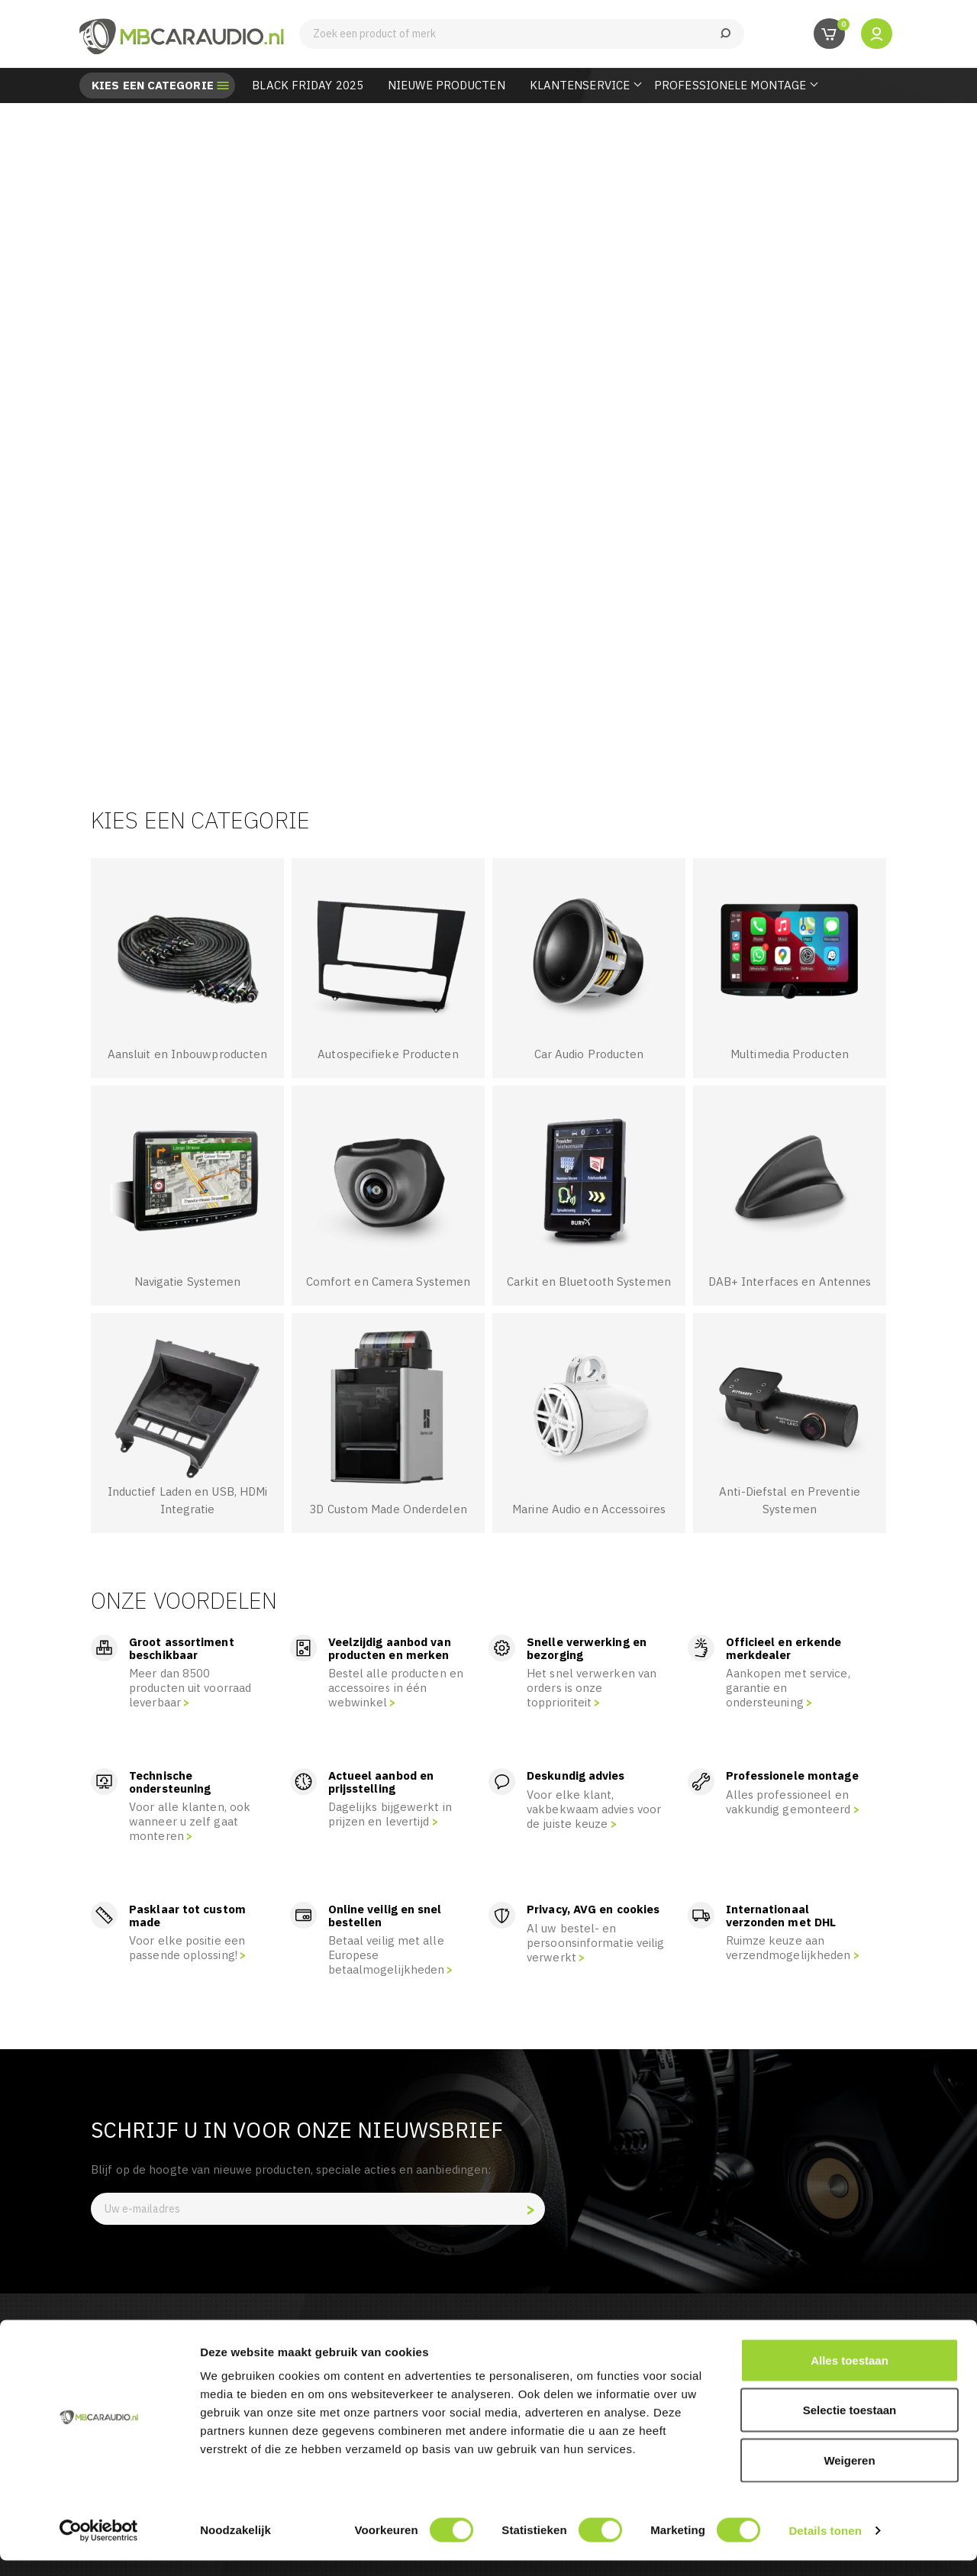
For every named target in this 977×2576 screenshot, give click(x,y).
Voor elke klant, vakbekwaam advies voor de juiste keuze (594, 1809)
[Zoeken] (521, 34)
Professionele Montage (730, 85)
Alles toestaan (849, 2375)
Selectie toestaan (850, 2425)
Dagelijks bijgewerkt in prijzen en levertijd (390, 1814)
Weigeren (849, 2475)
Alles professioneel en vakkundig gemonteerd (788, 1801)
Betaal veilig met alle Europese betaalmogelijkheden (386, 1955)
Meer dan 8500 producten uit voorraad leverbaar (190, 1687)
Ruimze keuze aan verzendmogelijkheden (788, 1947)
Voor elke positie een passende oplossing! (187, 1947)
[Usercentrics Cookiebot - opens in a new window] (99, 2546)
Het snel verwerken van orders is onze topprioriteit (591, 1687)
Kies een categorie (153, 85)
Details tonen (824, 2545)
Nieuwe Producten (446, 85)
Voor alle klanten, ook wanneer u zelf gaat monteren (189, 1821)
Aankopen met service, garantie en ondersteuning (788, 1687)
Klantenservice (580, 85)
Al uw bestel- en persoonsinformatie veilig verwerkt (596, 1942)
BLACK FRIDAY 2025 (307, 85)
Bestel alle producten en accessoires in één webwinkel (395, 1687)
